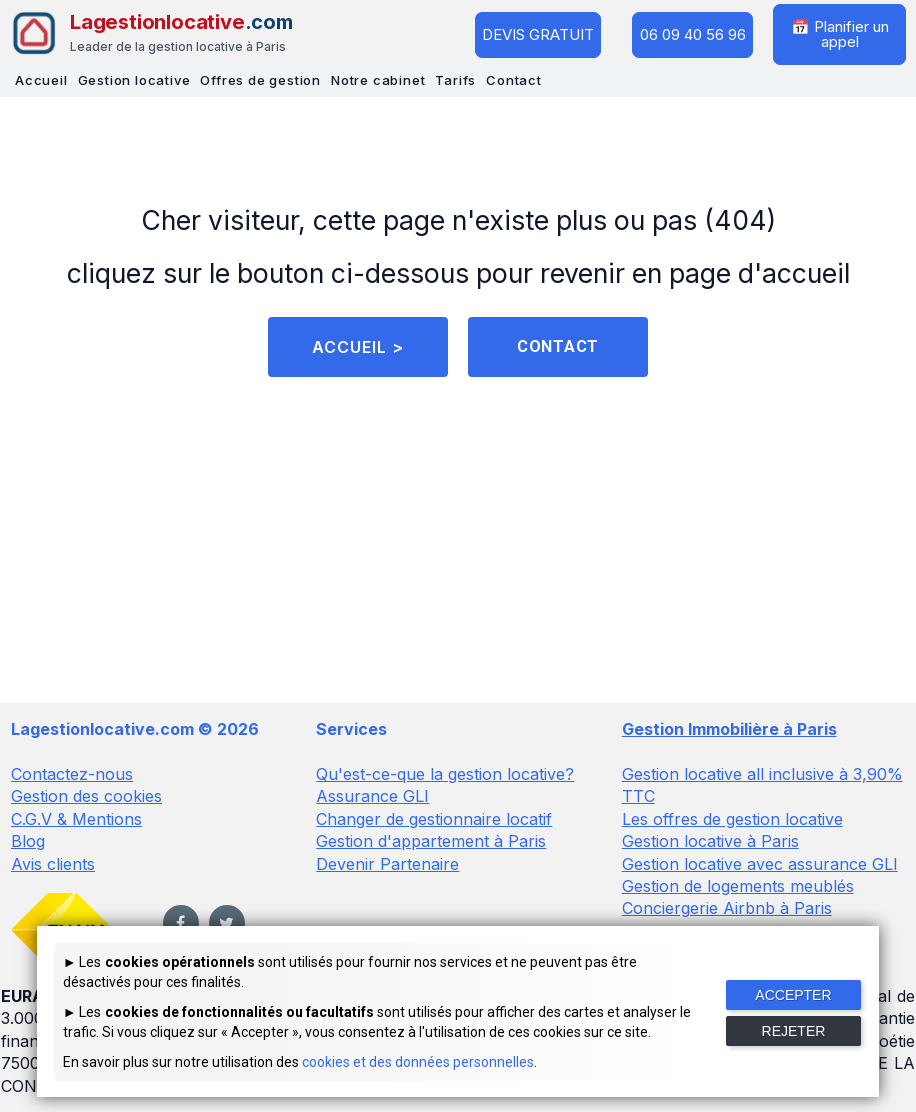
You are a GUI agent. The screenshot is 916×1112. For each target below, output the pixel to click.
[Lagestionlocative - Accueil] (151, 33)
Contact (514, 80)
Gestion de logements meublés (738, 886)
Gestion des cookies (86, 796)
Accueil (41, 80)
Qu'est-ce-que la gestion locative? (445, 774)
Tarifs (455, 80)
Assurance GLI (372, 796)
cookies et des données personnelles (418, 1062)
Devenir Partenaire (387, 863)
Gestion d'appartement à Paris (431, 841)
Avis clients (53, 863)
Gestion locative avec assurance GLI (760, 863)
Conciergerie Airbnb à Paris (727, 908)
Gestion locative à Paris (710, 841)
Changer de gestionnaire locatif (434, 819)
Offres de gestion (260, 80)
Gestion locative (134, 80)
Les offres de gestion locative (732, 819)
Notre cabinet (378, 80)
